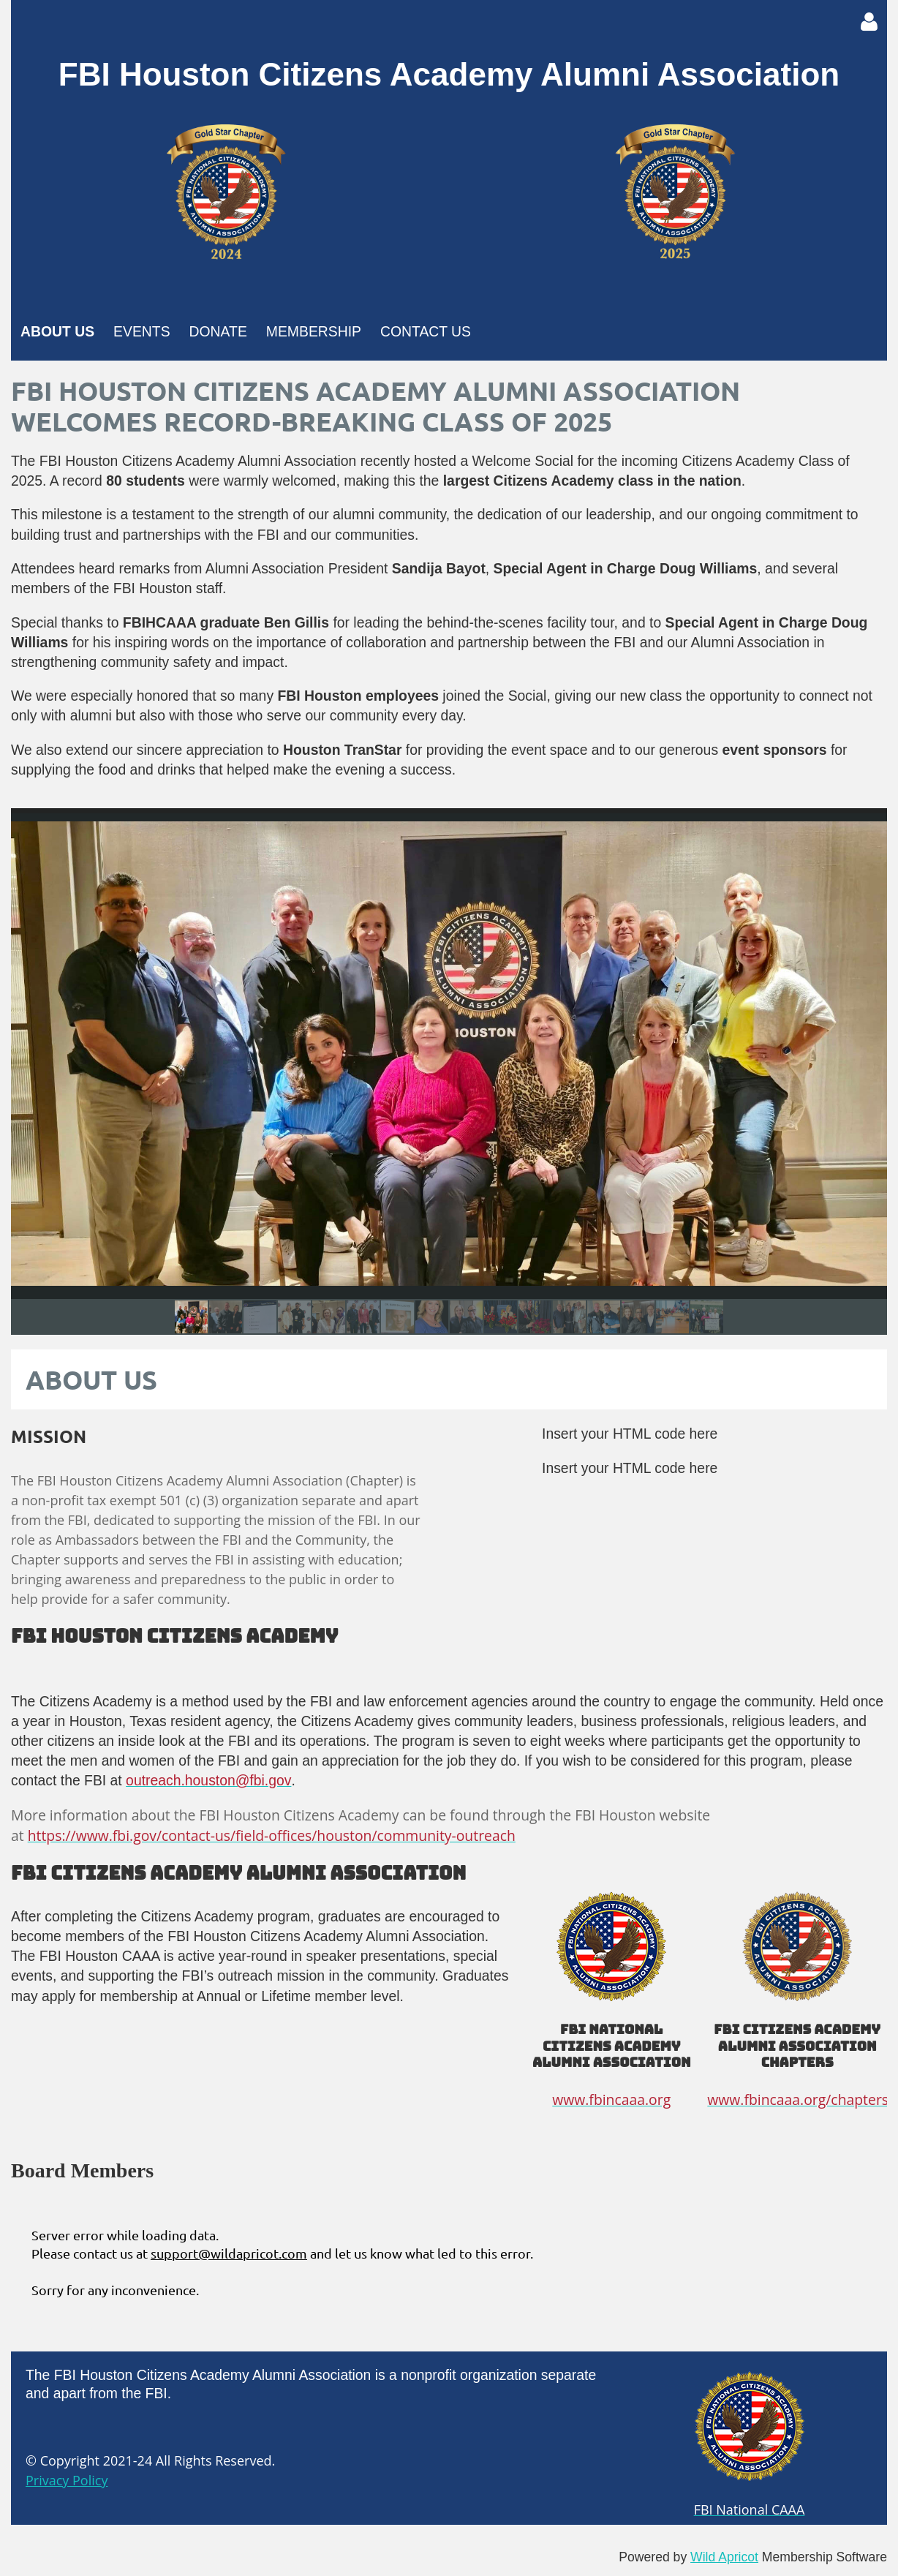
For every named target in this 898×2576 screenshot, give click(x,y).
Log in (868, 22)
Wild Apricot (724, 2557)
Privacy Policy (66, 2480)
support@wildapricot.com (229, 2253)
